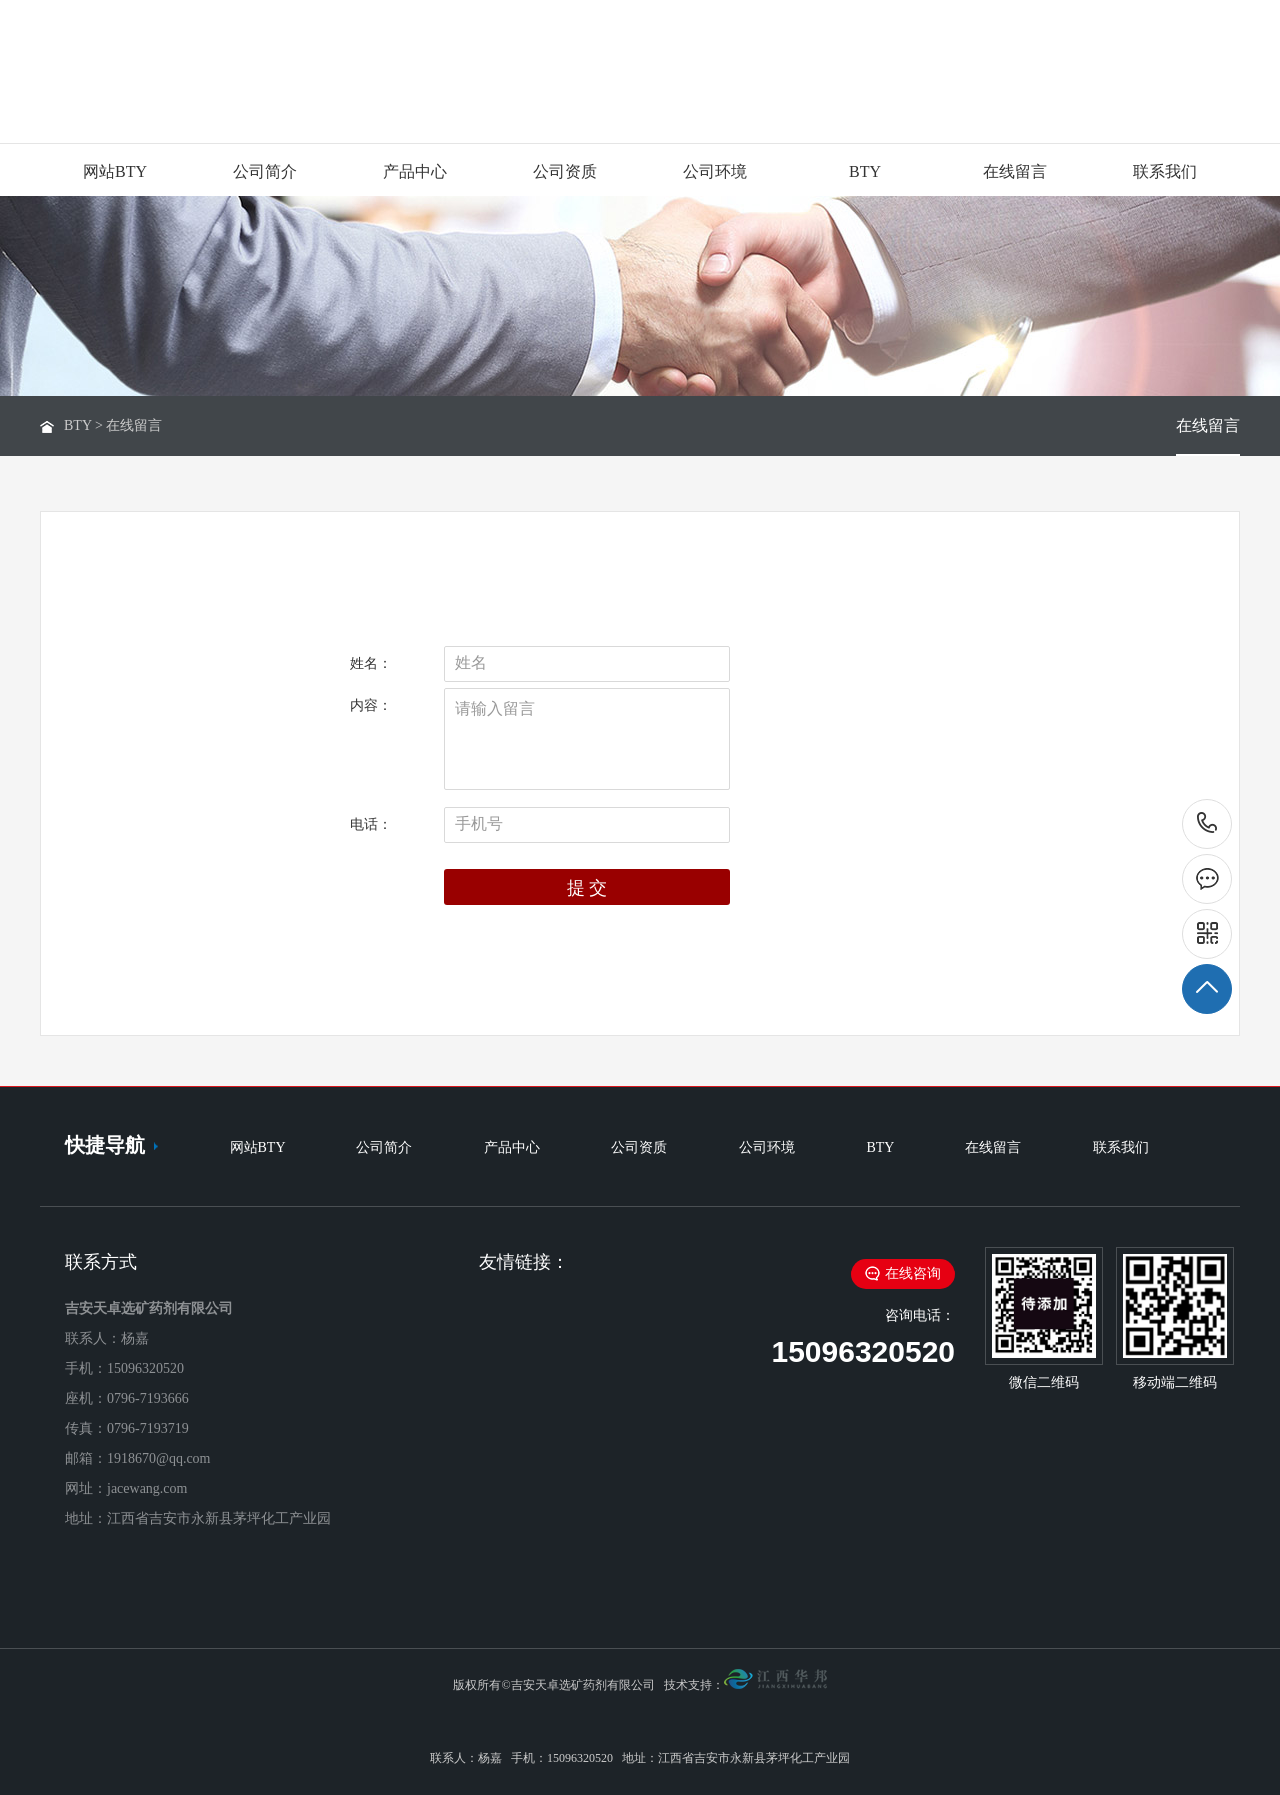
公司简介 (265, 171)
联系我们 (1165, 171)
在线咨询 (903, 1273)
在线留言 (1015, 171)
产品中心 (415, 171)
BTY (865, 171)
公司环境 (715, 171)
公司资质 (565, 171)
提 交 (587, 888)
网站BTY (115, 171)
